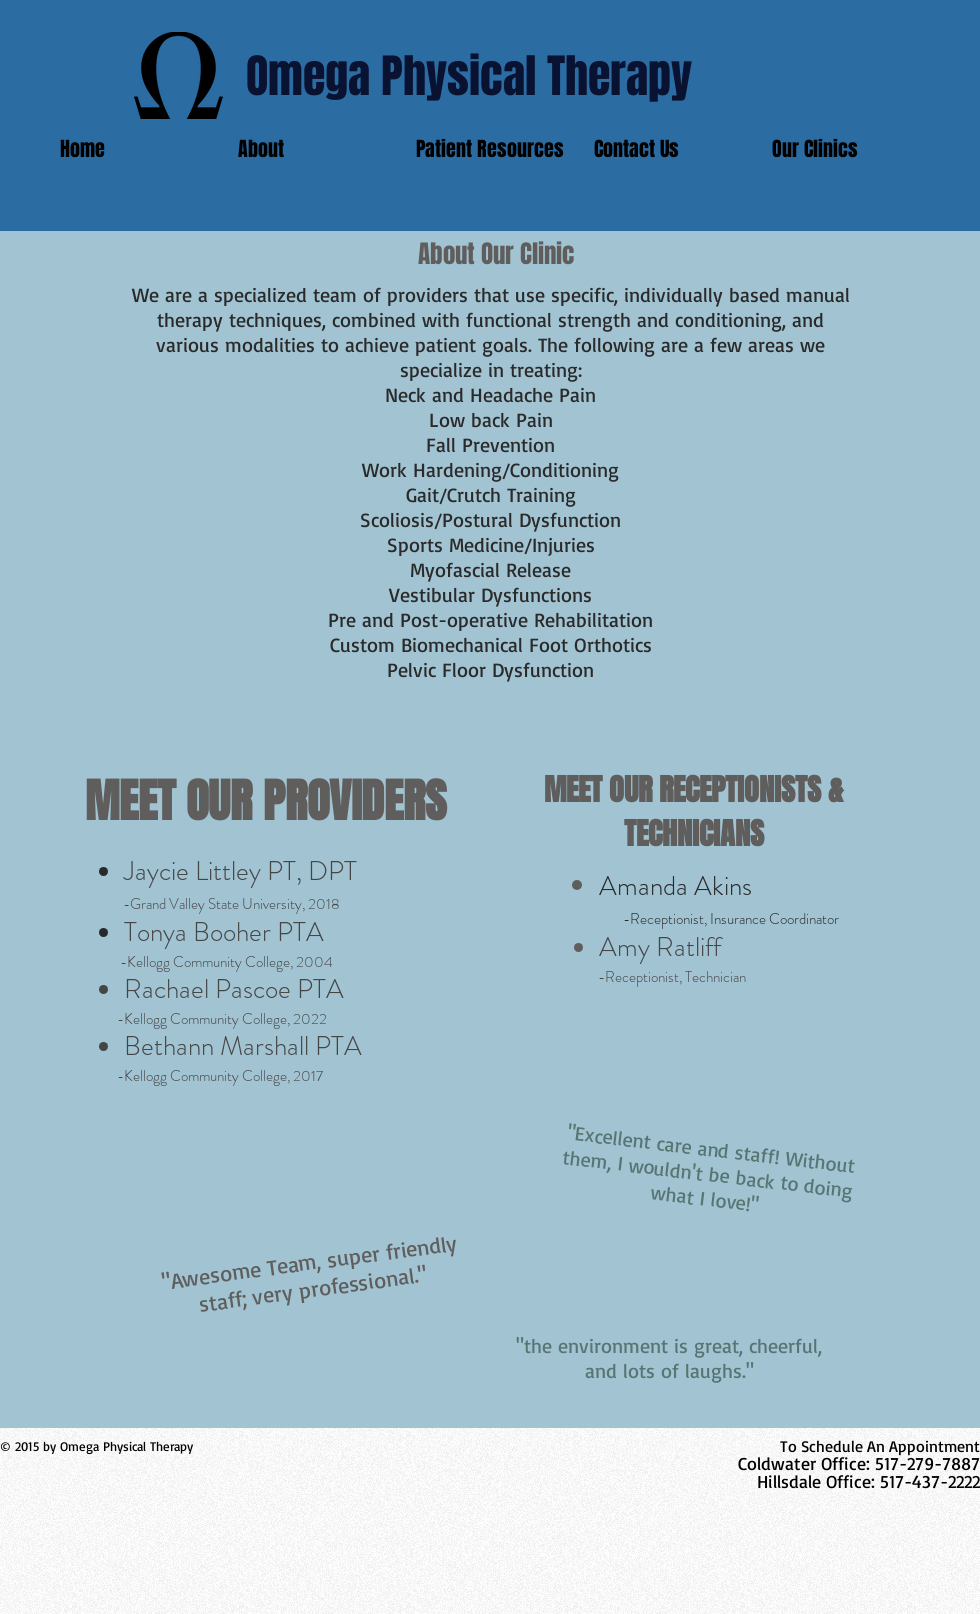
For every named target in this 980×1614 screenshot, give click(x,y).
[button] (846, 149)
